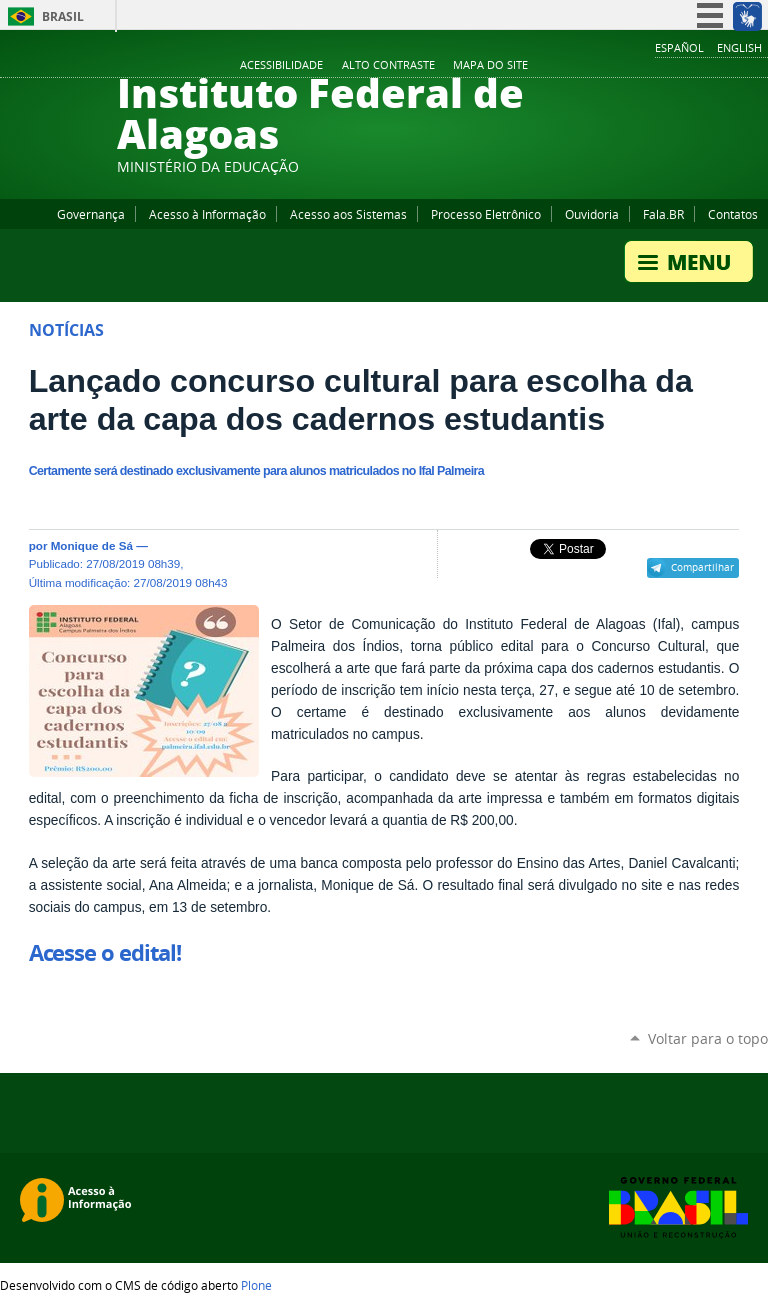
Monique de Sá (92, 545)
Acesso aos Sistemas (348, 214)
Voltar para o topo (708, 1038)
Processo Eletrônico (486, 214)
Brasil (63, 16)
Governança (91, 214)
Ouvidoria (592, 214)
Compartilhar (702, 567)
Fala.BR (663, 214)
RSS (758, 66)
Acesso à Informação (207, 214)
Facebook (658, 66)
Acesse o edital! (105, 953)
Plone (256, 1285)
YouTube (683, 66)
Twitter (733, 66)
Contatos (733, 214)
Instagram (708, 66)
